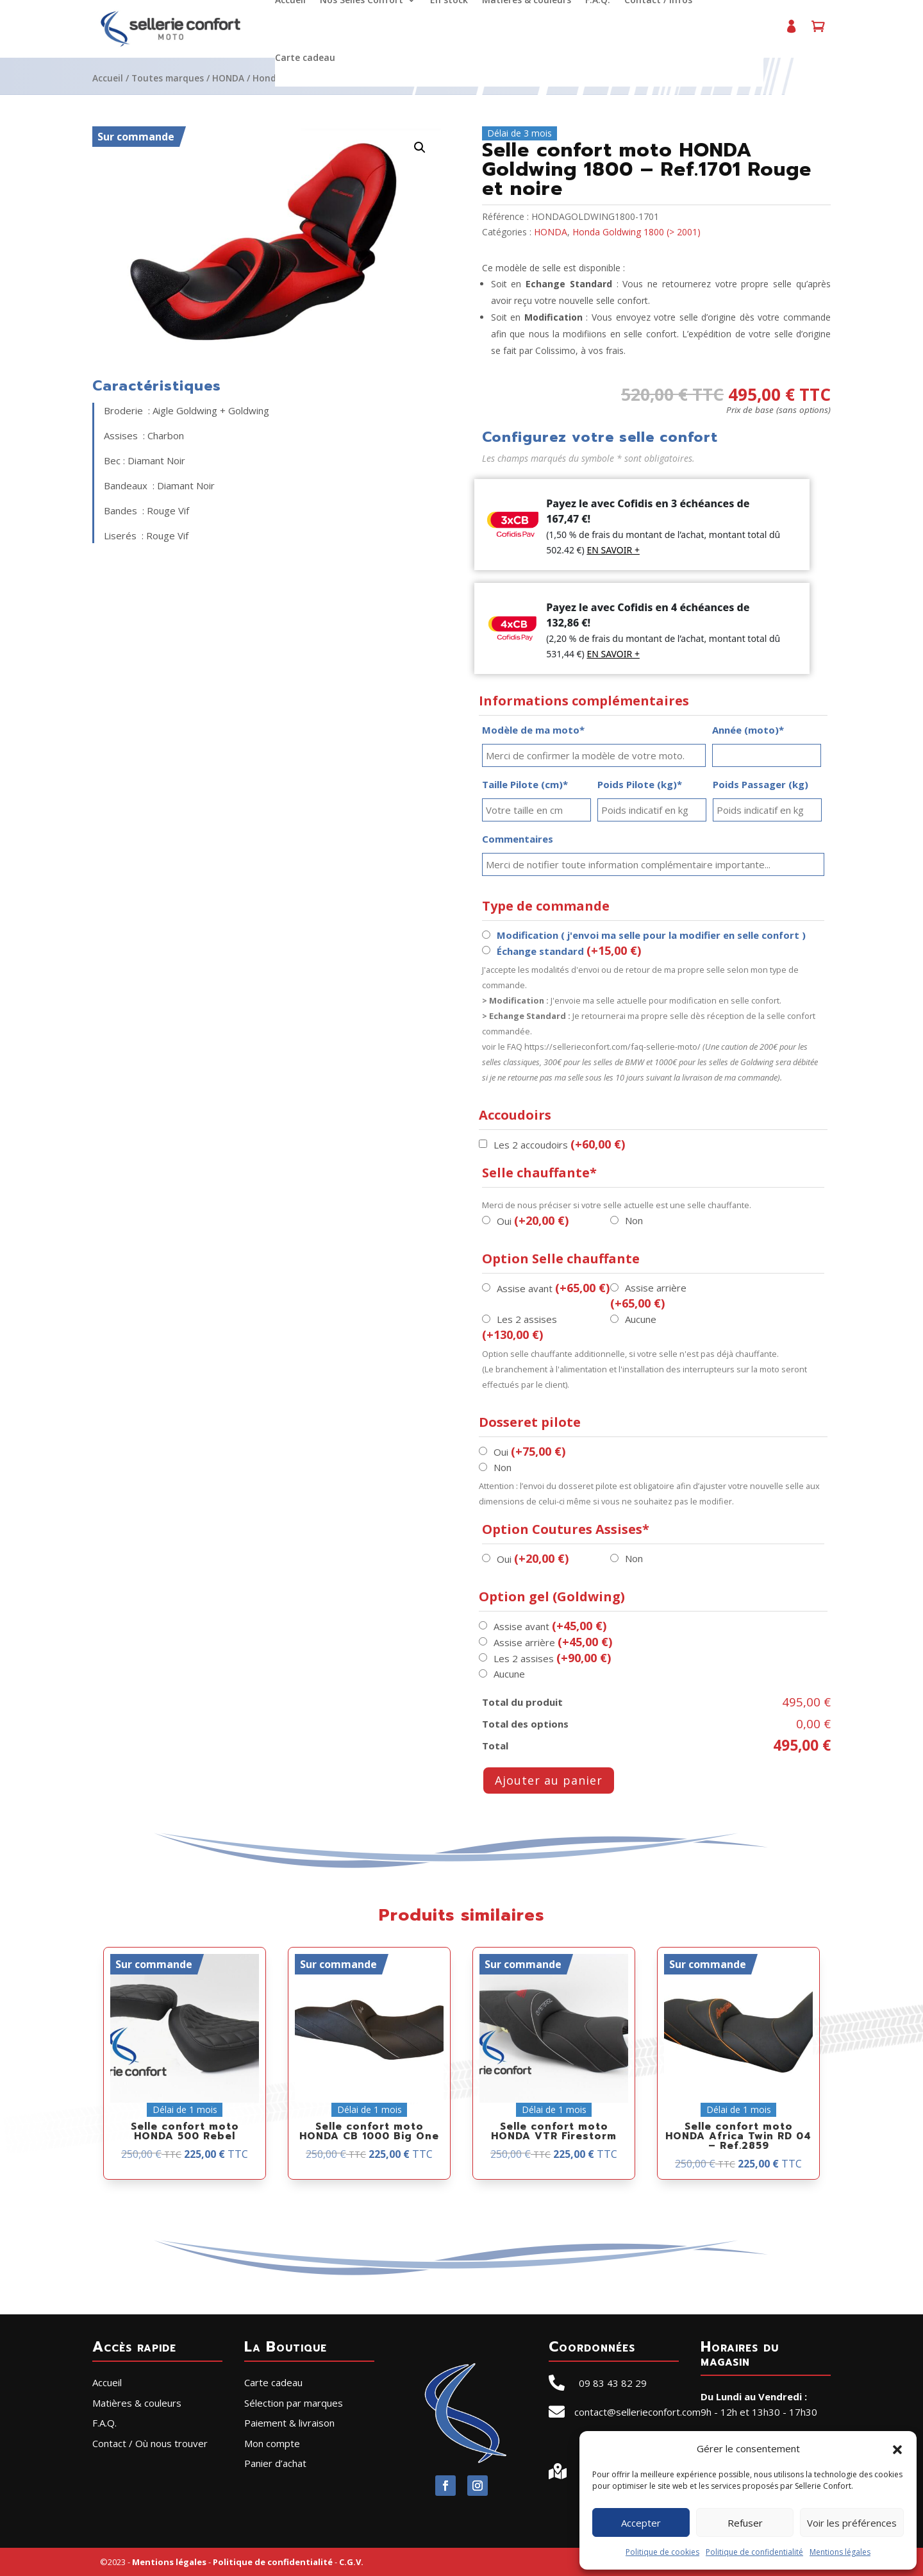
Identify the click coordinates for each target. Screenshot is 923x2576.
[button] (897, 2448)
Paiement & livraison (289, 2422)
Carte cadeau (305, 58)
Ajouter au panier (549, 1780)
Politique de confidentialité (754, 2552)
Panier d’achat (817, 32)
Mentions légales (840, 2552)
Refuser (745, 2522)
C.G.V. (351, 2562)
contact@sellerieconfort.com (637, 2411)
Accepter (641, 2522)
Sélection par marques (293, 2402)
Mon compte (791, 32)
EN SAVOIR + (612, 550)
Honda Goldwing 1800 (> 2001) (636, 232)
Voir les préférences (852, 2522)
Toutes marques (167, 78)
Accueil (107, 78)
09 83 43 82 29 (613, 2383)
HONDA (228, 78)
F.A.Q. (104, 2422)
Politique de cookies (662, 2552)
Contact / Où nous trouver (150, 2443)
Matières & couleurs (136, 2402)
